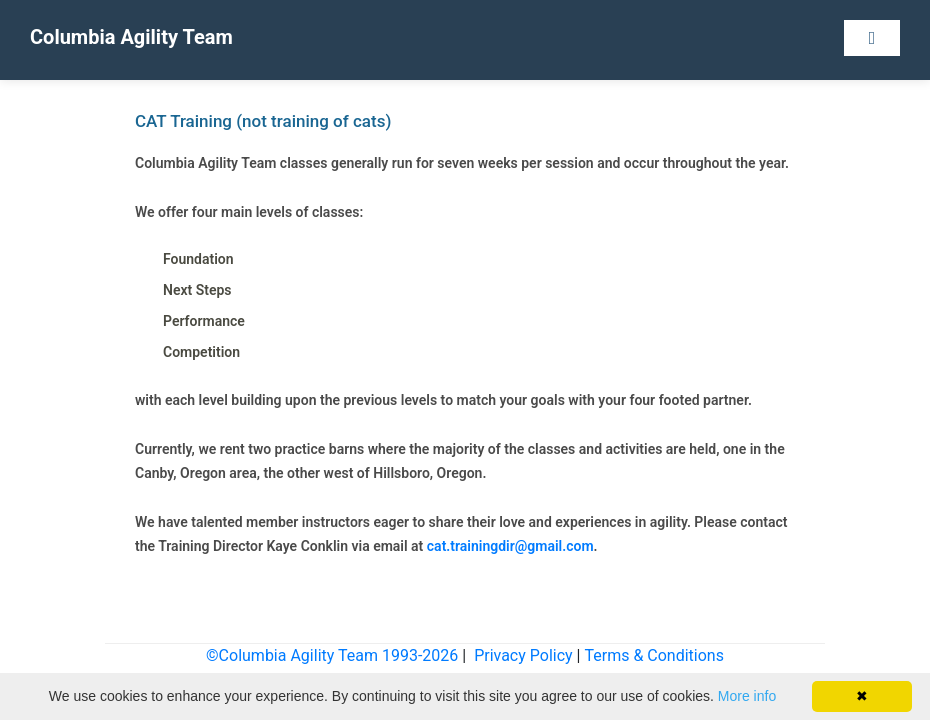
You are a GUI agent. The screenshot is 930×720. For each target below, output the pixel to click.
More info (747, 696)
